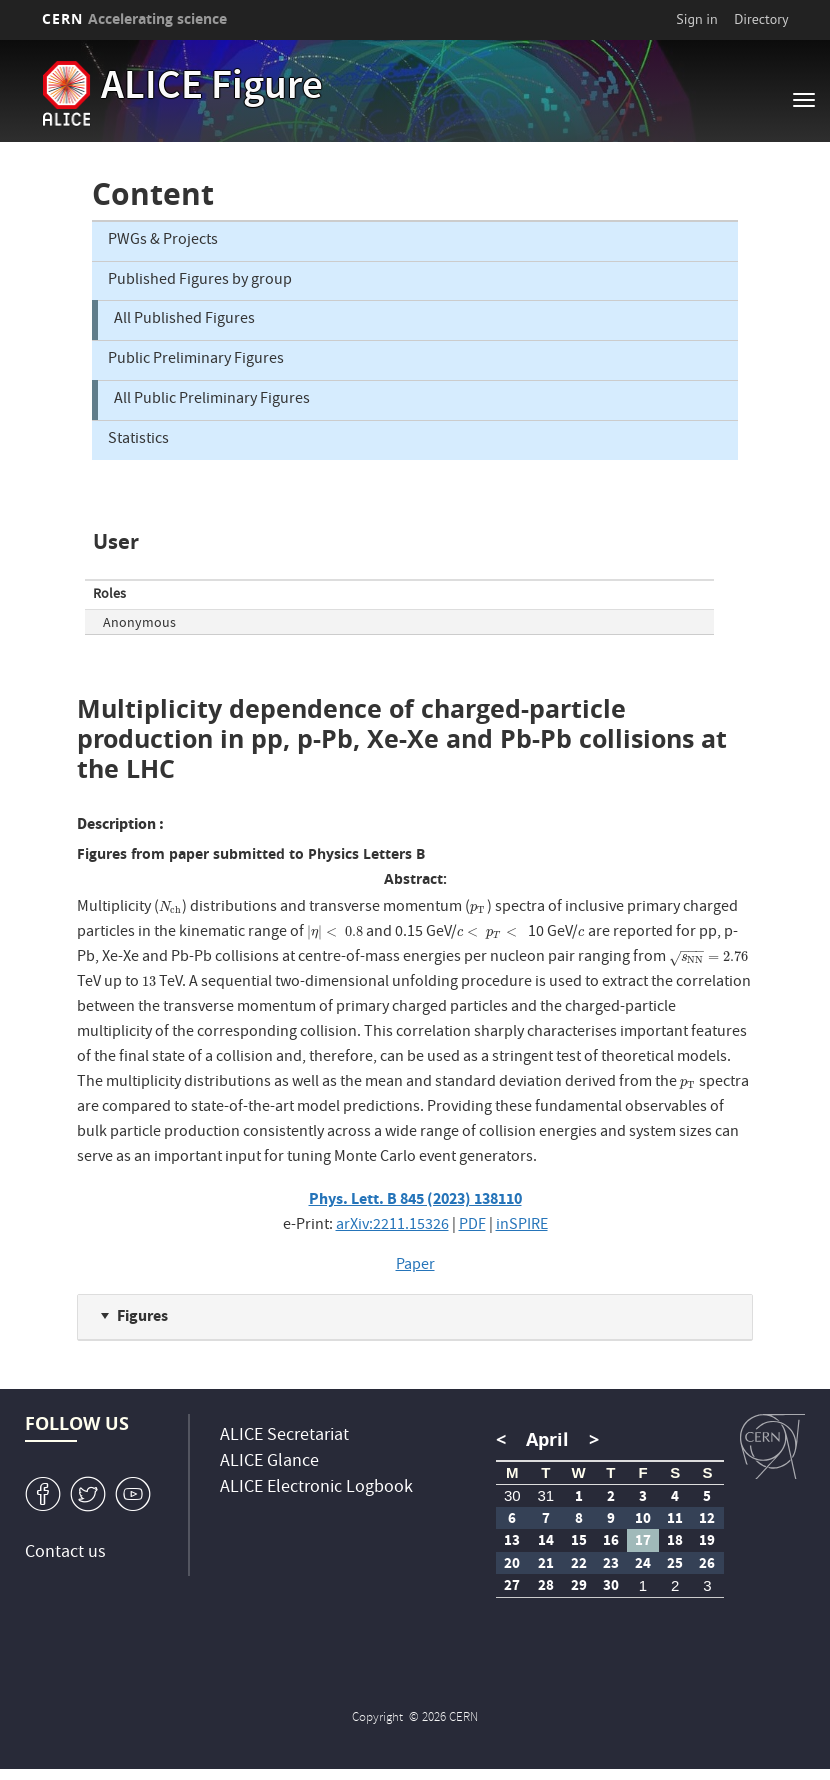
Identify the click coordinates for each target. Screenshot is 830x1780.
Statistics (138, 440)
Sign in (697, 19)
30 (512, 1495)
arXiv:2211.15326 (392, 1226)
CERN (135, 18)
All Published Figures (184, 320)
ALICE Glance (269, 1462)
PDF (472, 1226)
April (547, 1439)
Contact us (65, 1553)
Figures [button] (142, 1315)
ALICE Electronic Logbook (316, 1488)
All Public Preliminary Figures (212, 400)
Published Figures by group (200, 281)
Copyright (379, 1718)
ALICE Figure (212, 89)
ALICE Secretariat (284, 1436)
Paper (415, 1266)
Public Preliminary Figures (196, 360)
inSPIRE (522, 1226)
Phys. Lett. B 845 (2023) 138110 (415, 1198)
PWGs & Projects (163, 241)
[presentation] (170, 908)
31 (545, 1495)
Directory (761, 19)
